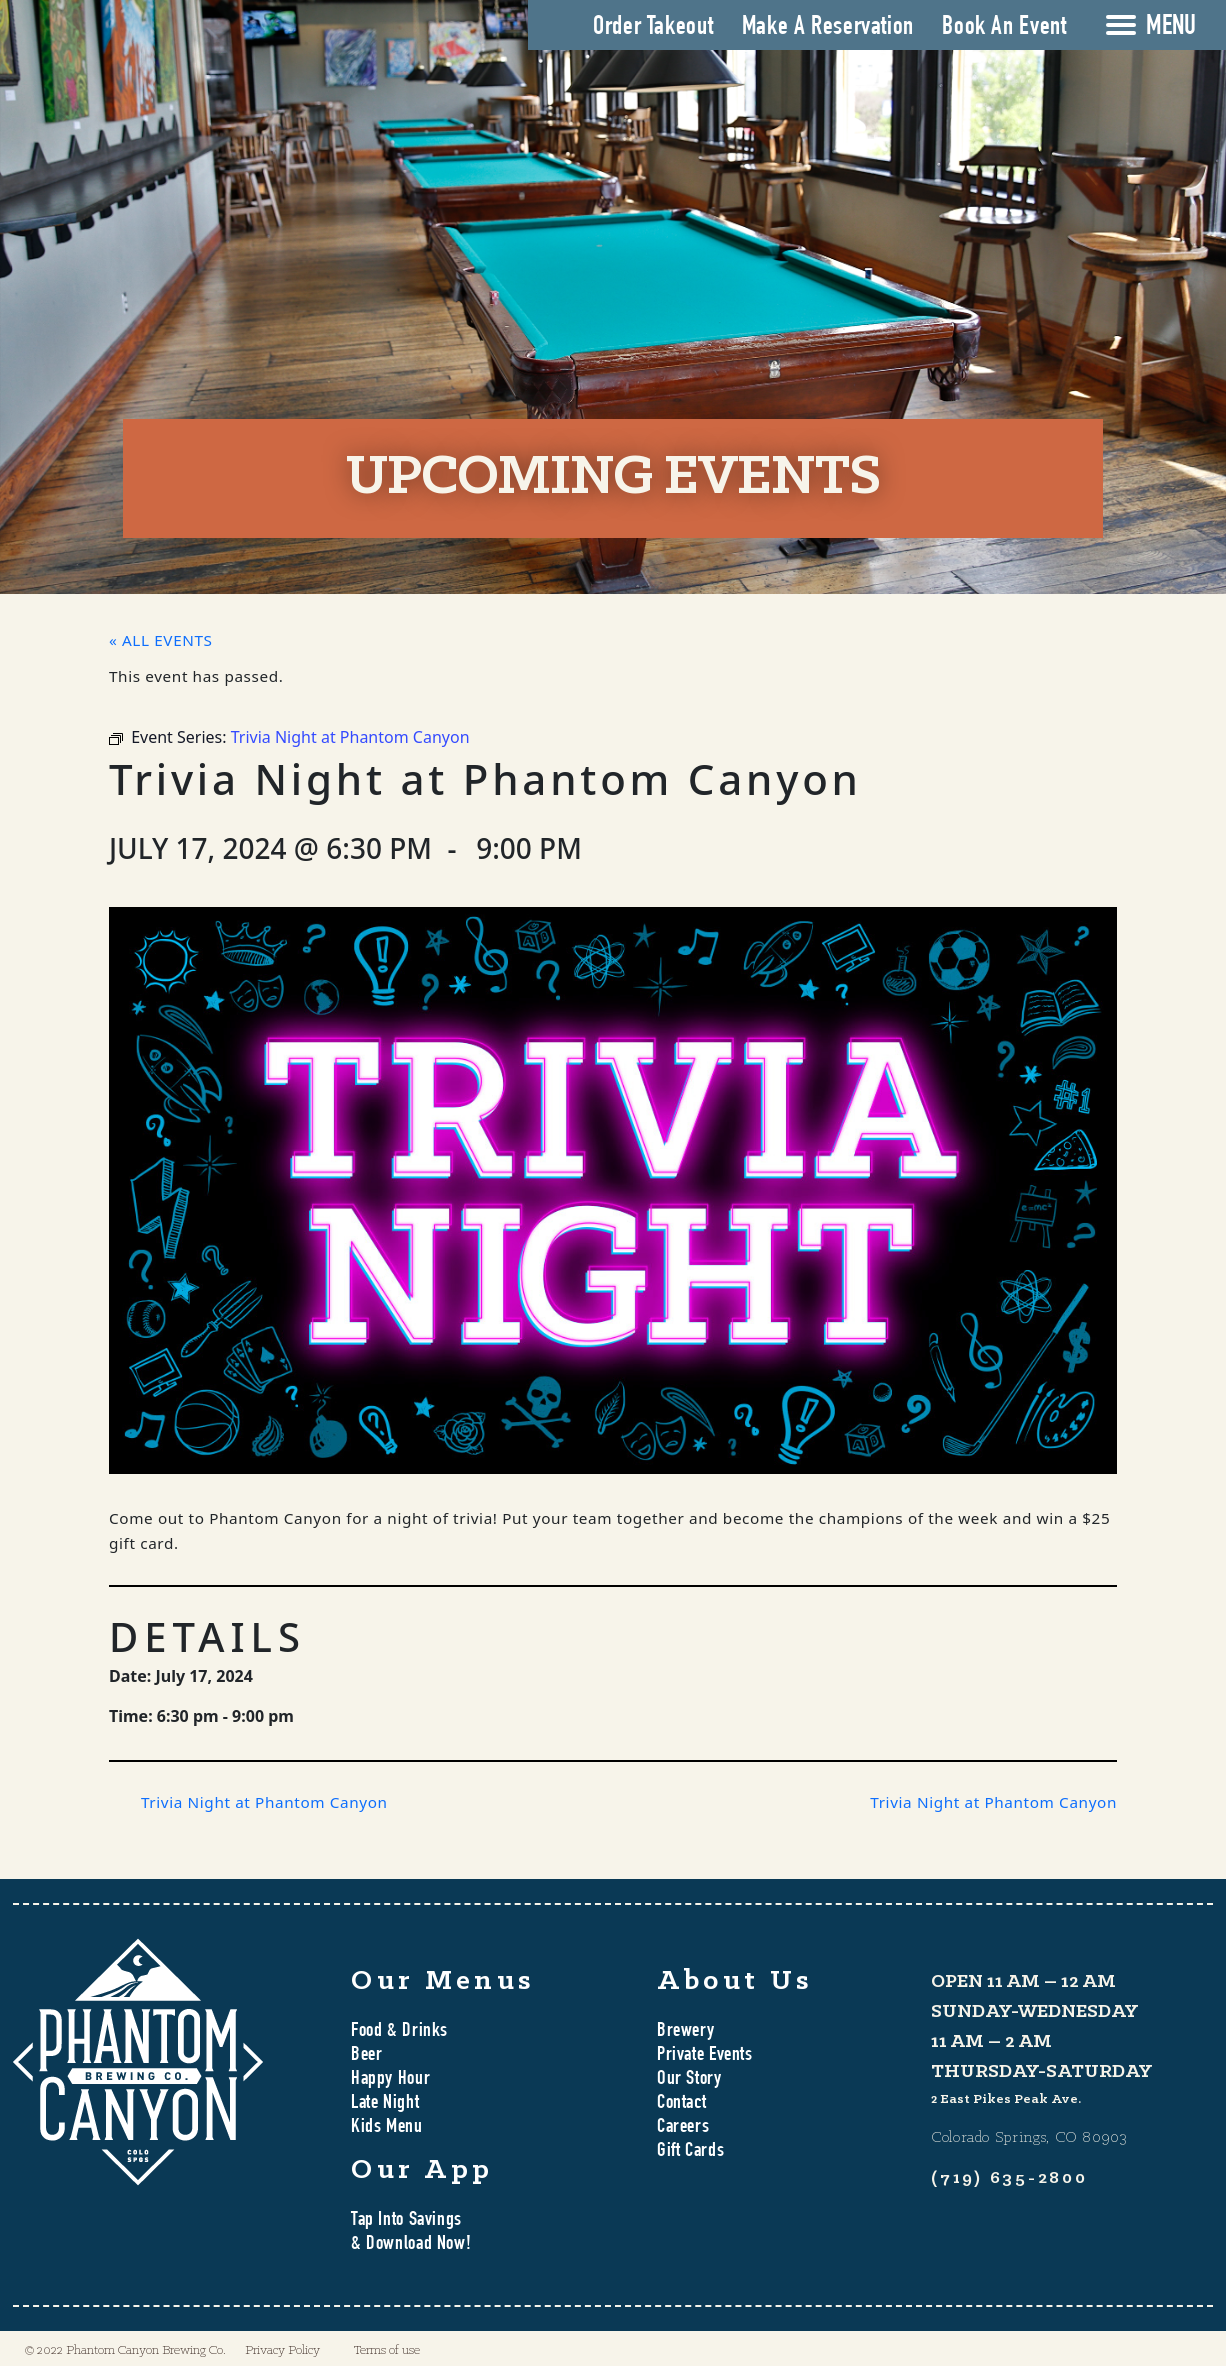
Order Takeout (653, 28)
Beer (366, 2056)
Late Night (385, 2104)
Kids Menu (387, 2128)
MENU (1171, 28)
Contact (681, 2104)
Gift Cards (690, 2152)
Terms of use (387, 2350)
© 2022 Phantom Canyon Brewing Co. (125, 2350)
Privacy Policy (282, 2350)
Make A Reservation (828, 28)
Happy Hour (390, 2080)
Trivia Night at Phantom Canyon (264, 1802)
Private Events (705, 2056)
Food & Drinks (399, 2032)
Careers (683, 2128)
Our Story (689, 2080)
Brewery (685, 2032)
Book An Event (1004, 28)
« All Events (161, 640)
